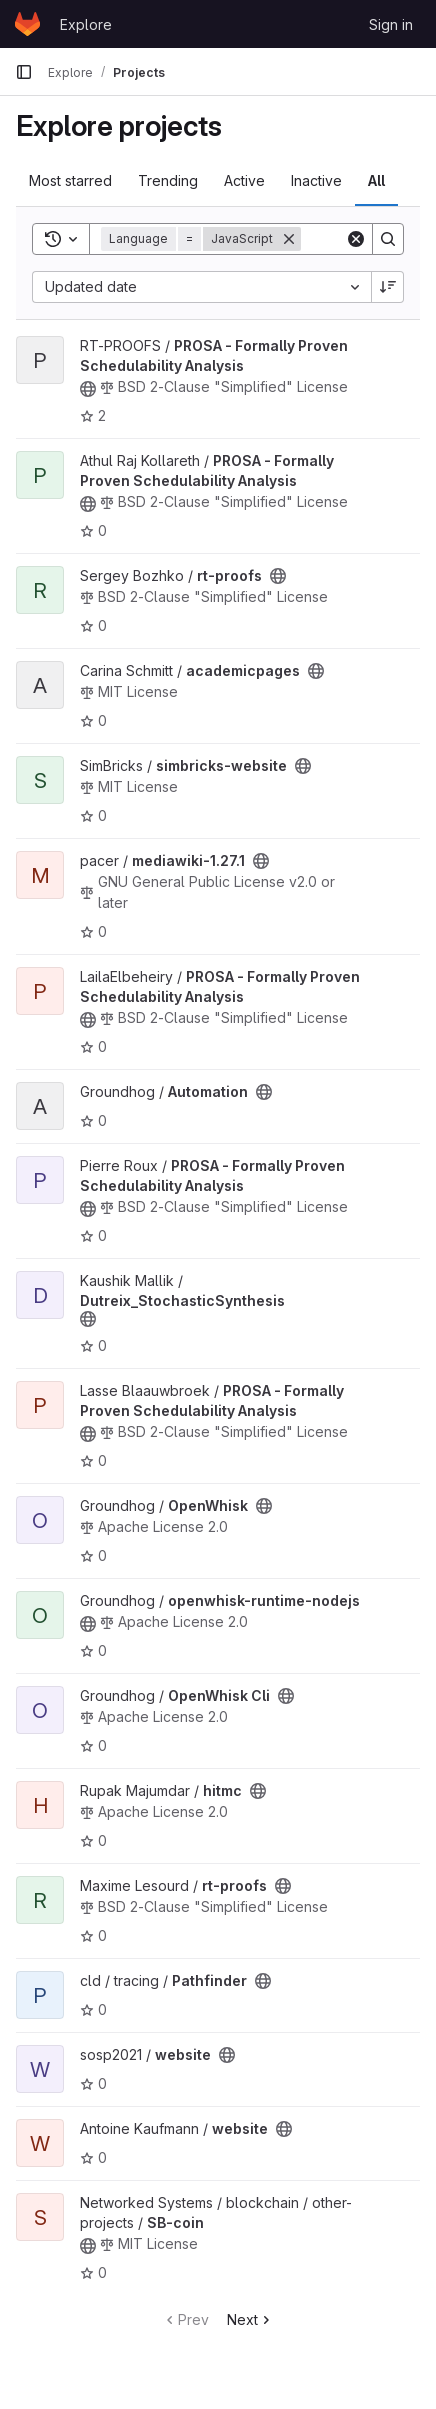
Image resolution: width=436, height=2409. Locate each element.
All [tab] (376, 180)
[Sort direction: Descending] (388, 287)
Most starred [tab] (70, 180)
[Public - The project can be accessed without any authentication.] (88, 389)
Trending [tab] (168, 180)
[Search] (388, 239)
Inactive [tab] (316, 180)
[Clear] (356, 239)
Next (250, 2319)
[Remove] (289, 239)
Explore (86, 24)
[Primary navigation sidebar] (24, 72)
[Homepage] (27, 24)
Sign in (391, 24)
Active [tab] (244, 180)
